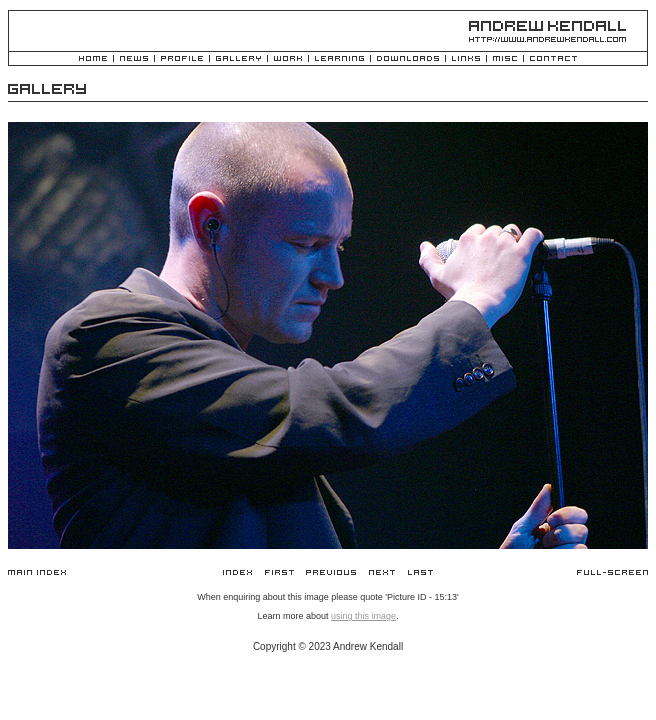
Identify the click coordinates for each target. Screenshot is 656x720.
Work (288, 59)
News (134, 59)
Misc (505, 59)
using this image (363, 616)
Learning (339, 59)
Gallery (238, 59)
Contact (553, 59)
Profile (182, 59)
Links (466, 59)
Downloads (408, 59)
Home (93, 59)
